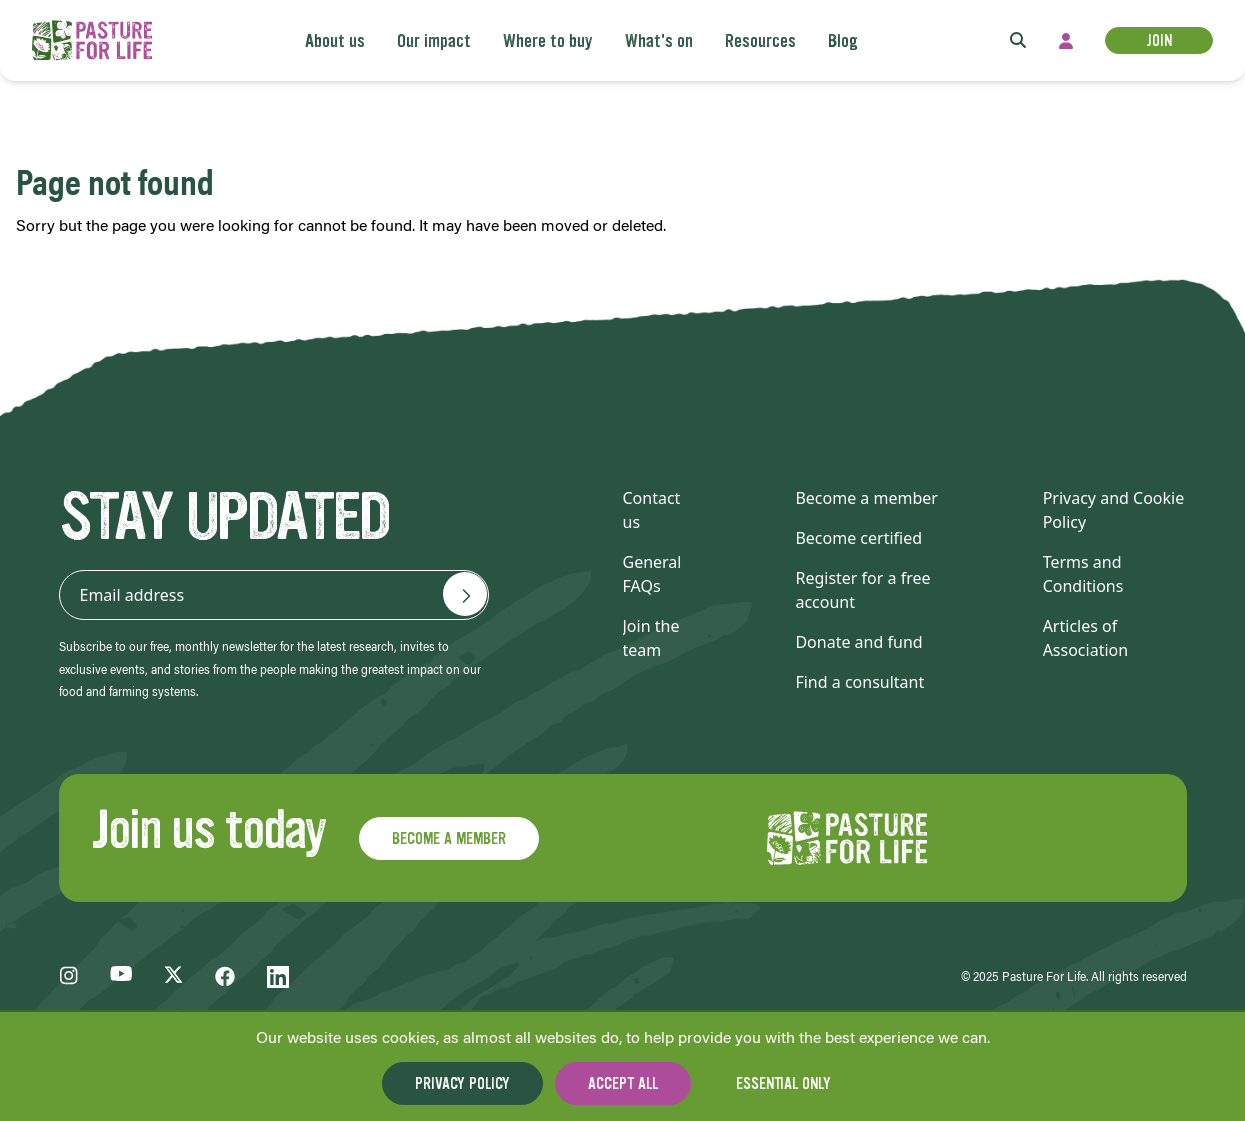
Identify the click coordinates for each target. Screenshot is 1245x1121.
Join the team (651, 638)
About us (335, 41)
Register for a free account (862, 590)
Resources (760, 41)
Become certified (858, 538)
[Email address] (465, 594)
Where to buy (548, 41)
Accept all (623, 1083)
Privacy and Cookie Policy (1114, 510)
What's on (659, 41)
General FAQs (652, 574)
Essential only (783, 1083)
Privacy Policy (462, 1083)
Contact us (652, 510)
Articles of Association (1086, 638)
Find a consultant (859, 682)
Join (1159, 40)
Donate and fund (858, 642)
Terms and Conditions (1083, 574)
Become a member (866, 498)
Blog (843, 41)
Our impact (434, 41)
